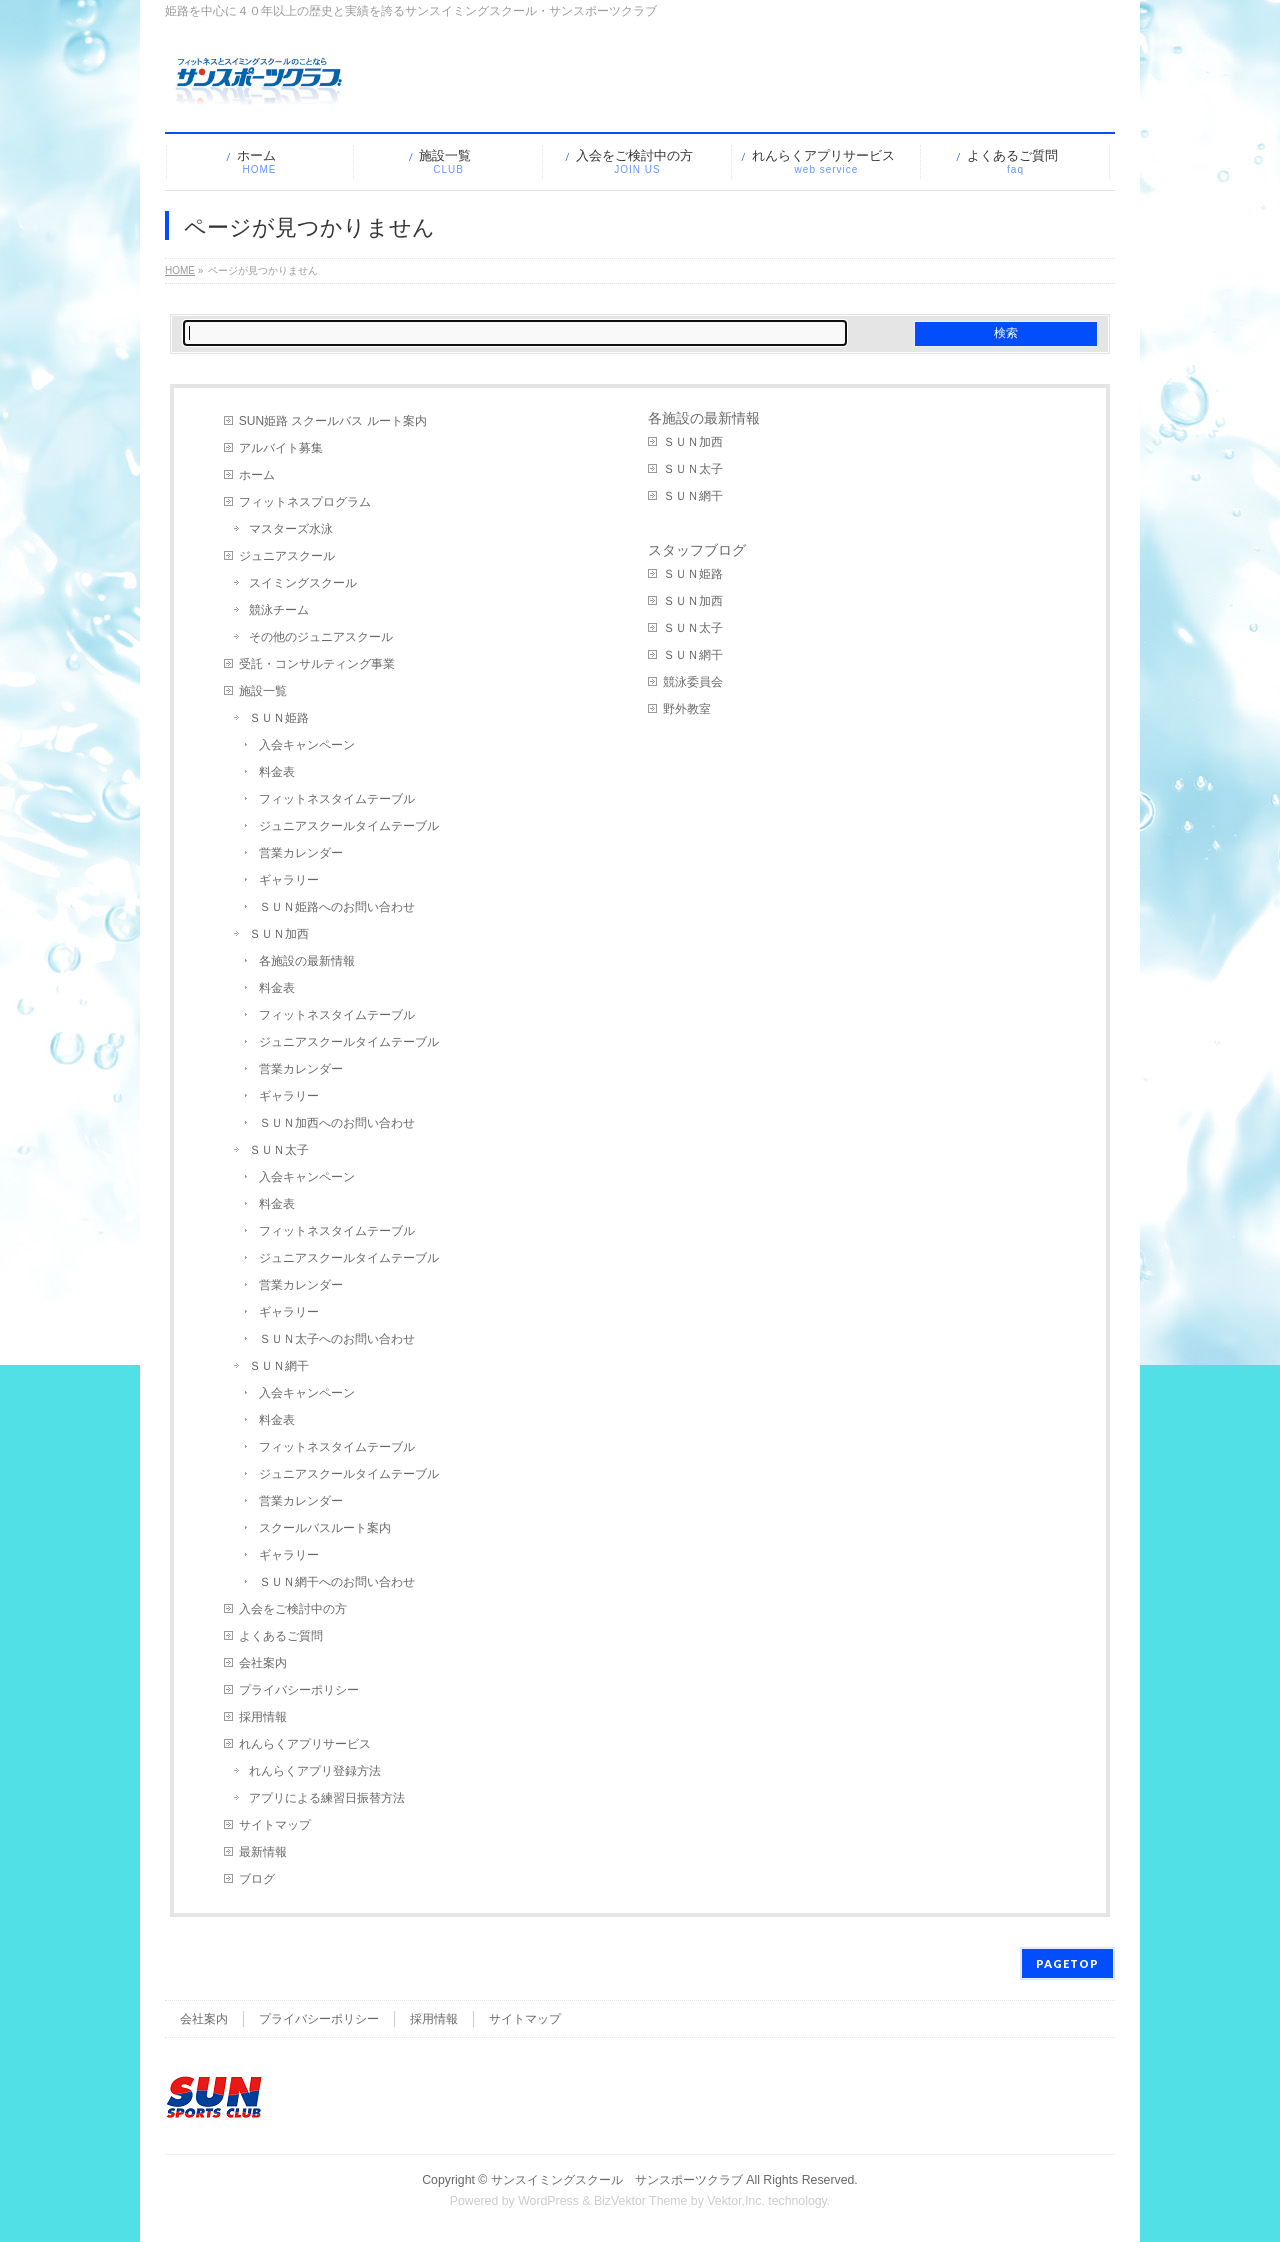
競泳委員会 (693, 682)
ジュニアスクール (287, 556)
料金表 (277, 772)
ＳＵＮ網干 (279, 1366)
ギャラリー (289, 880)
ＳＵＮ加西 (279, 934)
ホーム (257, 475)
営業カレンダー (301, 853)
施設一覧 (263, 691)
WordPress (548, 2201)
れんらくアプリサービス (305, 1744)
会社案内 (263, 1663)
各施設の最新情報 (307, 961)
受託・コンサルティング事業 (317, 664)
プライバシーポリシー (299, 1690)
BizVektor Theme (641, 2201)
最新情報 (263, 1852)
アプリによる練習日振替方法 (327, 1798)
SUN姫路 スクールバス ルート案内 (333, 421)
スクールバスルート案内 (325, 1528)
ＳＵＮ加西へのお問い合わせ (337, 1123)
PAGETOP (1067, 1963)
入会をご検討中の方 (293, 1609)
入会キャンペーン (307, 745)
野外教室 (687, 709)
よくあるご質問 (281, 1636)
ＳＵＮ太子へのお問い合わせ (337, 1339)
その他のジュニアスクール (321, 637)
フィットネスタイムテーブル (337, 799)
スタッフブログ (697, 550)
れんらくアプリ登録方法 (315, 1771)
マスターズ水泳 (291, 529)
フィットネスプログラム (305, 502)
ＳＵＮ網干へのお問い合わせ (337, 1582)
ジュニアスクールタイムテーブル (349, 826)
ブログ (257, 1879)
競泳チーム (279, 610)
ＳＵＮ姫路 (279, 718)
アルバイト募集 (281, 448)
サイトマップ (275, 1825)
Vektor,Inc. (736, 2201)
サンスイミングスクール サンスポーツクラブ (617, 2180)
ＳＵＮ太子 (279, 1150)
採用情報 (263, 1717)
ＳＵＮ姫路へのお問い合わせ (337, 907)
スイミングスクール (303, 583)
